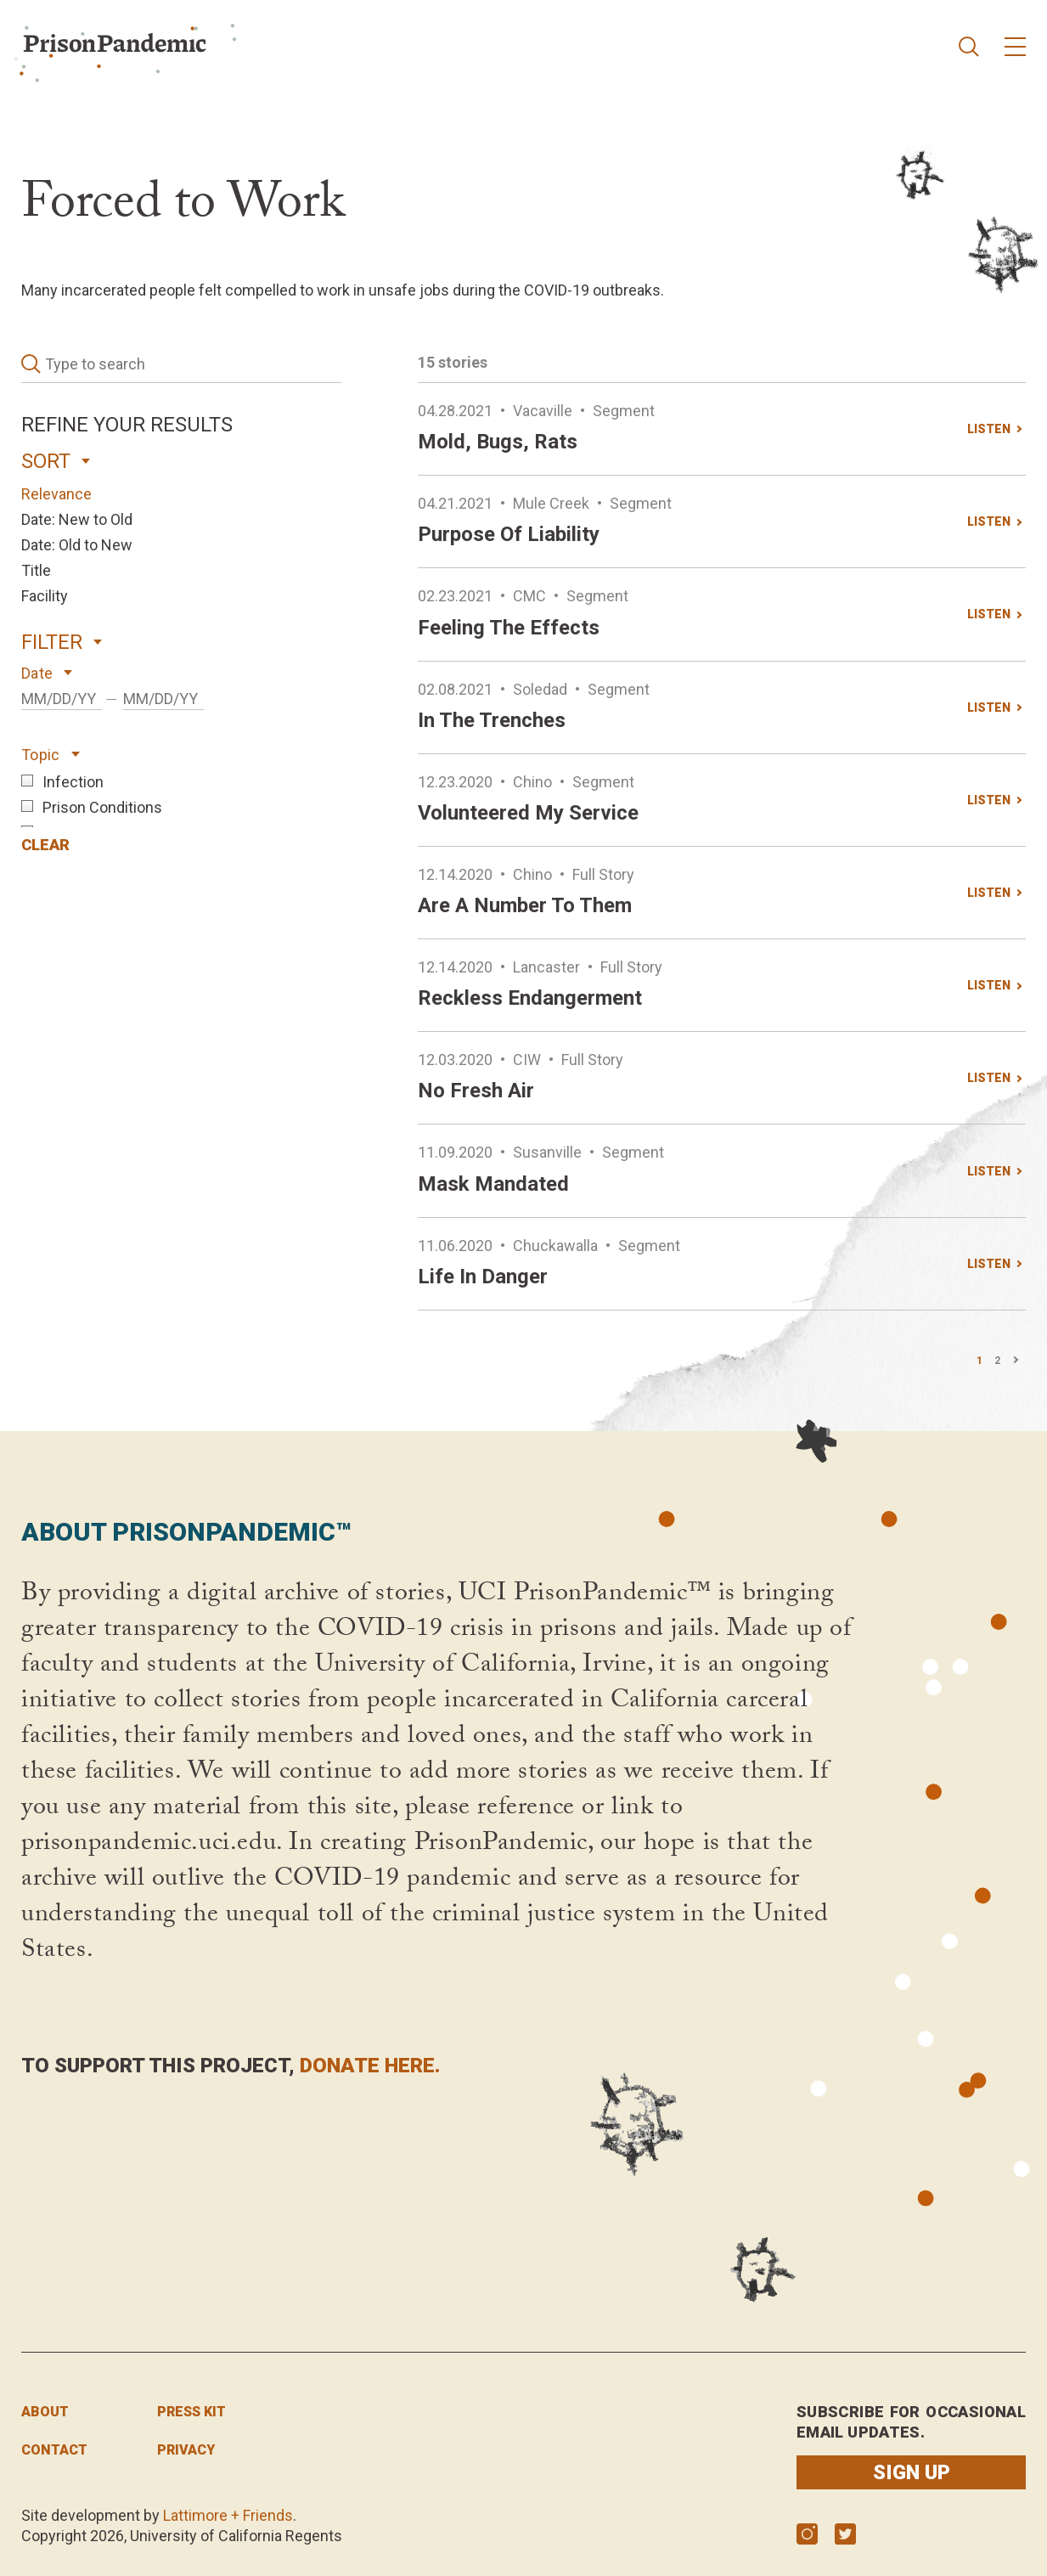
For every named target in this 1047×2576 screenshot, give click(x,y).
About (45, 2412)
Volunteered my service (528, 813)
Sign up (911, 2472)
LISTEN (988, 429)
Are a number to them (525, 905)
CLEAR (45, 845)
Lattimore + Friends (228, 2515)
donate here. (370, 2065)
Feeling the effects (508, 628)
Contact (54, 2450)
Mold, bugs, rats (497, 442)
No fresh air (476, 1090)
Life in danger (483, 1276)
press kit (191, 2412)
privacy (186, 2450)
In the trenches (492, 720)
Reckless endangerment (530, 998)
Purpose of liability (508, 534)
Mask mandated (493, 1184)
